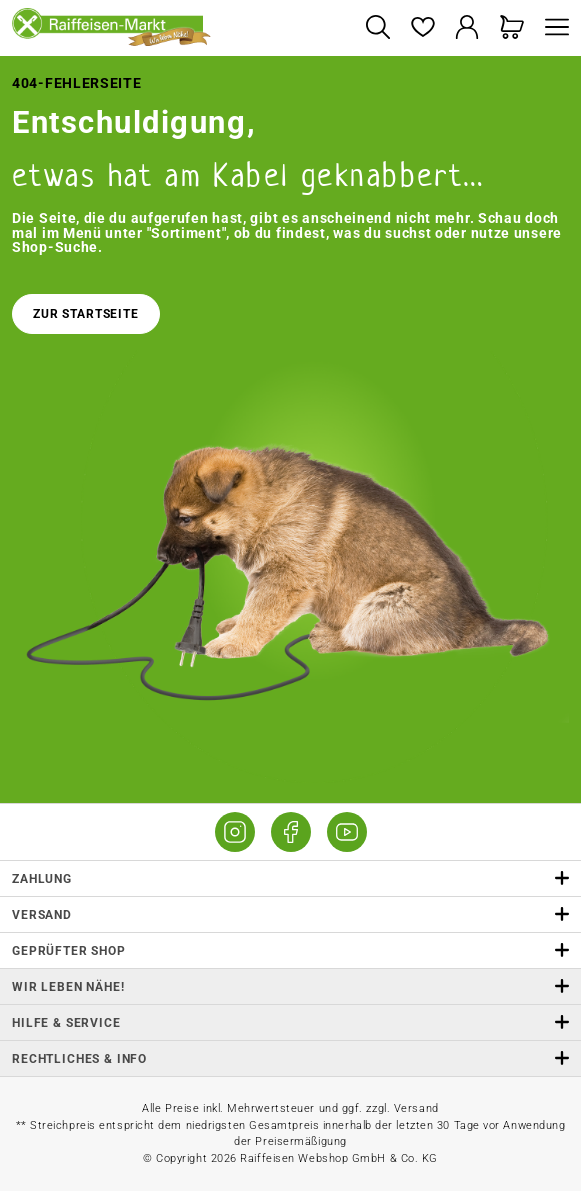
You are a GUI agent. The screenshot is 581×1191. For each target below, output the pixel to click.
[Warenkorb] (512, 28)
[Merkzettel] (422, 28)
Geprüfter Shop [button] (290, 950)
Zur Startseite (86, 314)
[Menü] (552, 28)
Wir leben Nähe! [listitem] (290, 986)
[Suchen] (377, 28)
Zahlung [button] (290, 878)
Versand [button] (290, 914)
